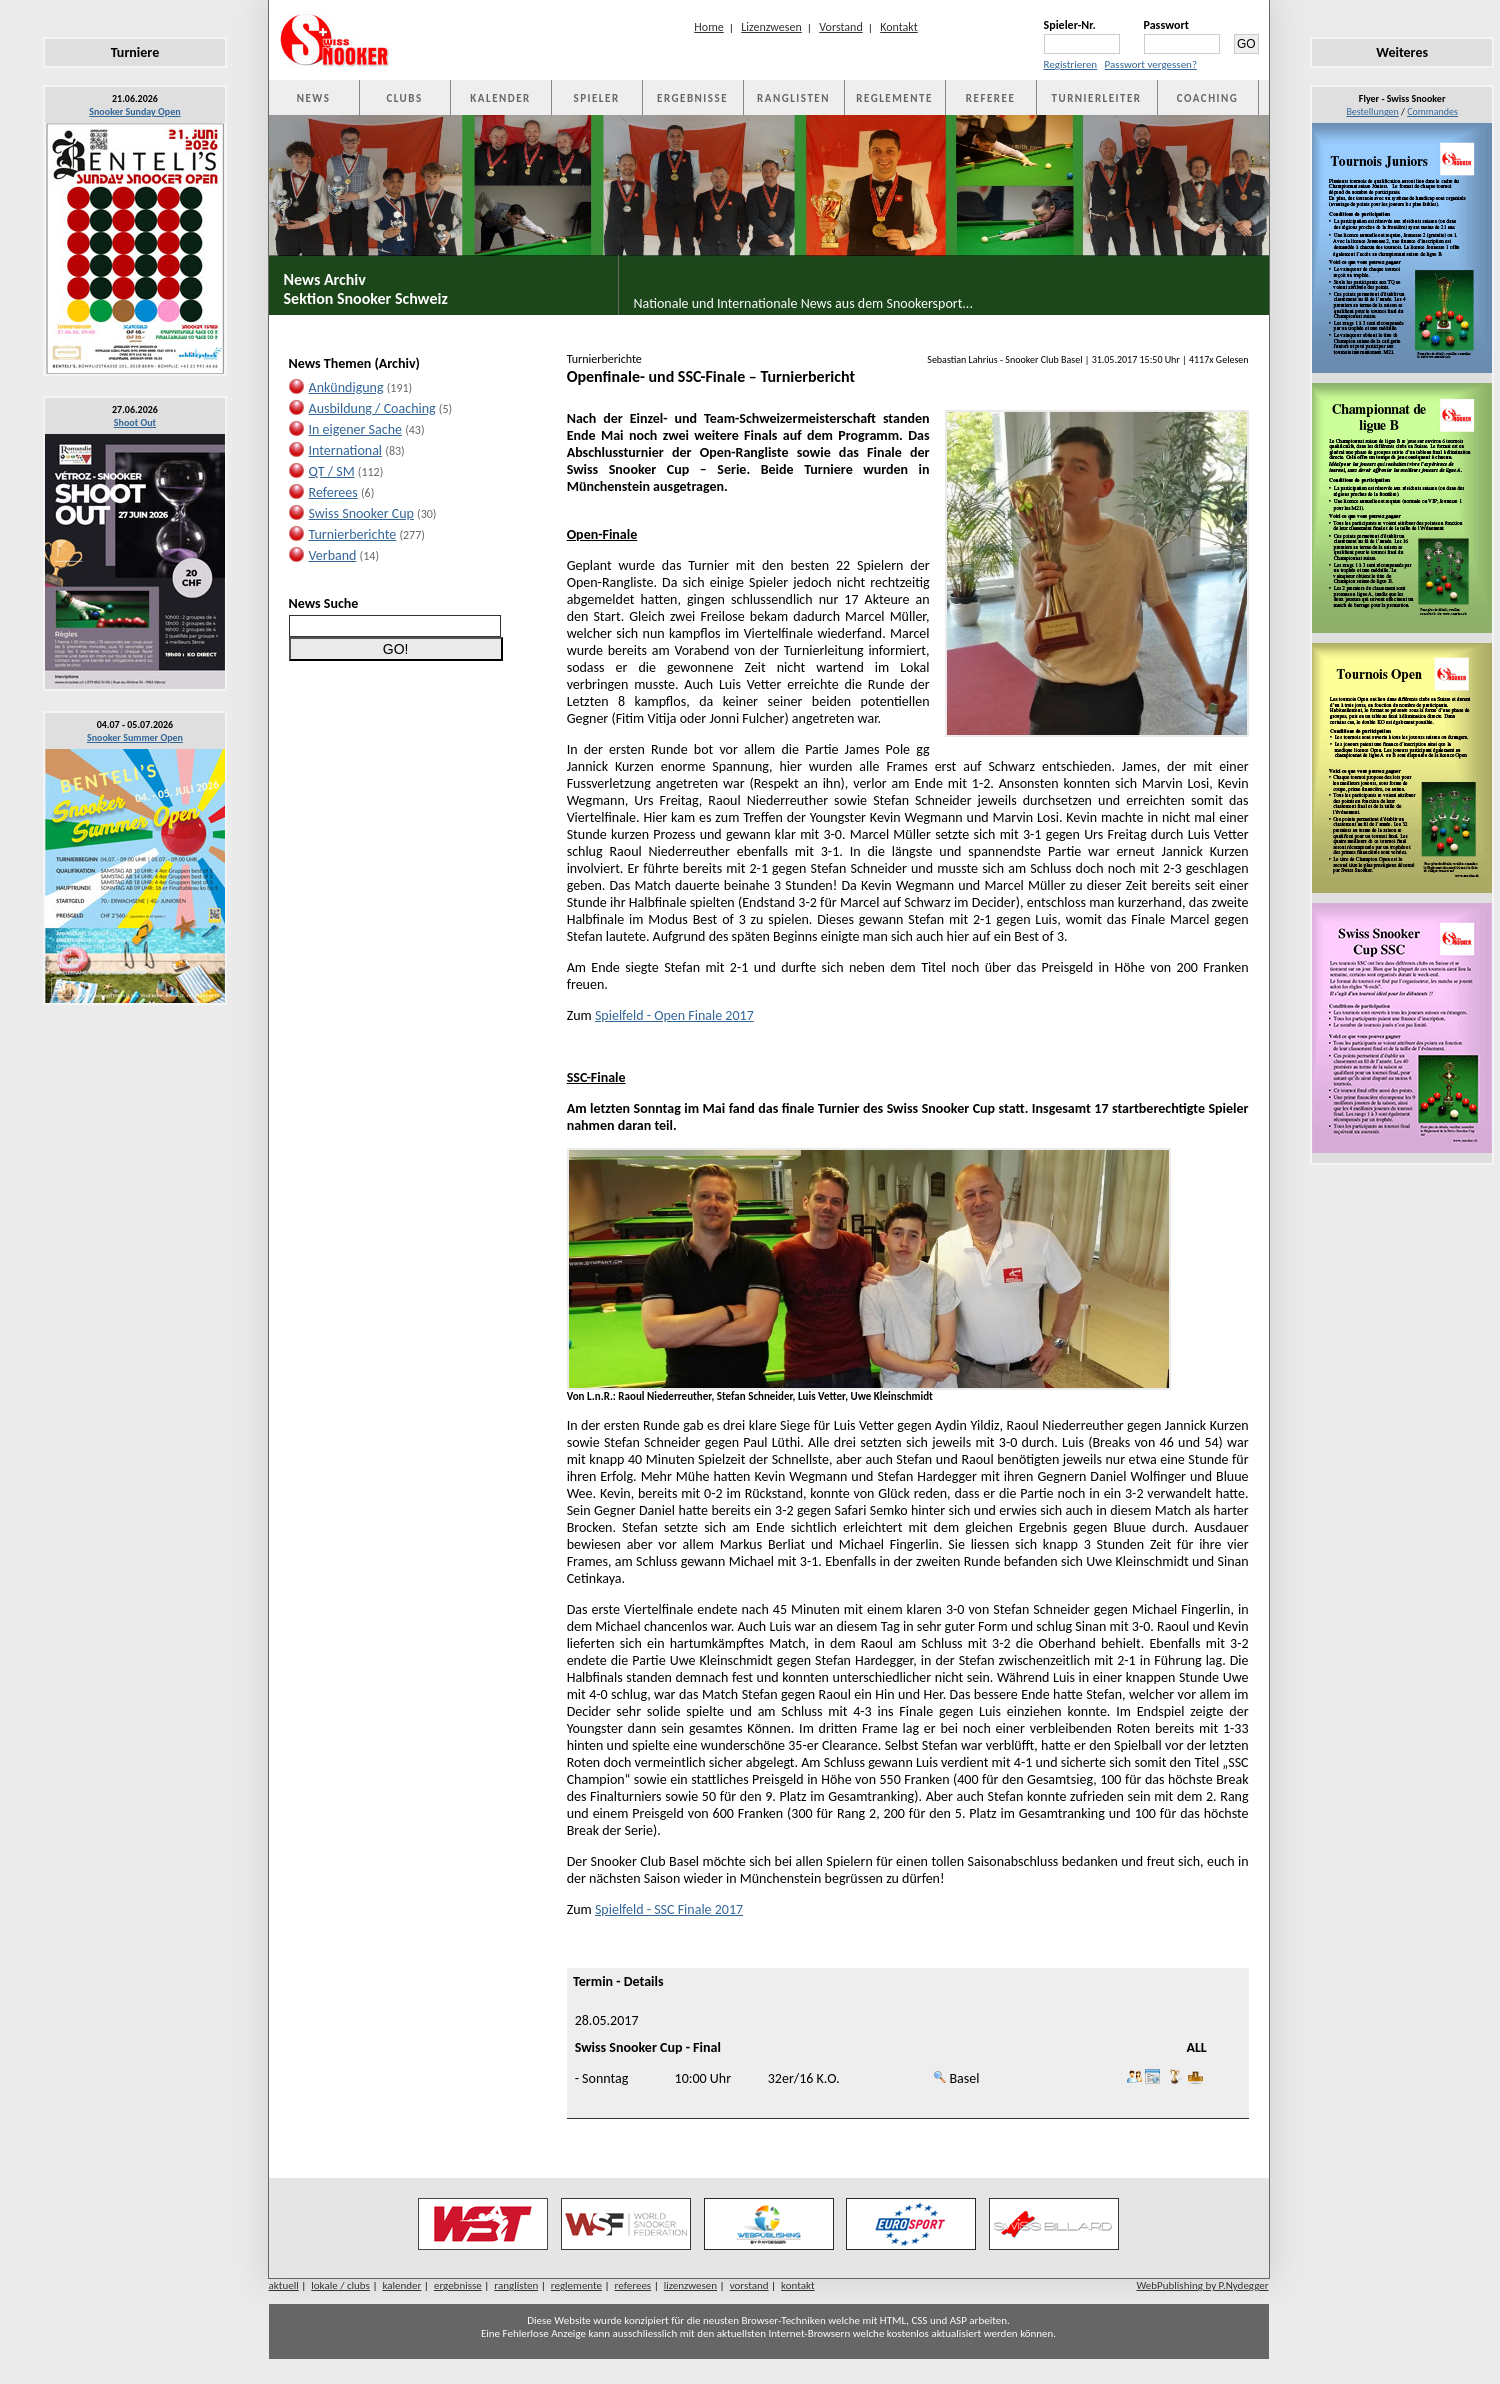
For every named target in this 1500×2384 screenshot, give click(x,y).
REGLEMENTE (894, 98)
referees (633, 2285)
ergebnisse (458, 2285)
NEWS (314, 98)
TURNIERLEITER (1097, 98)
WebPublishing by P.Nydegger (1202, 2285)
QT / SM (332, 471)
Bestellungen (1372, 111)
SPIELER (597, 98)
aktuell (284, 2285)
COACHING (1208, 98)
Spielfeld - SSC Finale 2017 (669, 1909)
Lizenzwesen (771, 27)
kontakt (798, 2285)
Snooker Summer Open (135, 737)
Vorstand (840, 27)
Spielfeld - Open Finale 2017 (674, 1015)
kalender (401, 2285)
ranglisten (516, 2285)
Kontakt (899, 27)
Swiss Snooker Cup (361, 513)
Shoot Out (135, 422)
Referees (333, 492)
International (346, 450)
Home (708, 27)
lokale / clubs (340, 2285)
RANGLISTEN (793, 98)
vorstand (749, 2285)
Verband (333, 555)
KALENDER (500, 98)
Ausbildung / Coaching (372, 408)
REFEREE (990, 98)
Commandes (1432, 111)
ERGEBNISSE (692, 98)
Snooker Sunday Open (134, 111)
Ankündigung (346, 387)
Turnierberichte (353, 534)
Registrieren (1071, 64)
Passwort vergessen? (1151, 64)
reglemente (576, 2285)
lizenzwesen (690, 2285)
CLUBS (404, 98)
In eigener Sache (355, 429)
